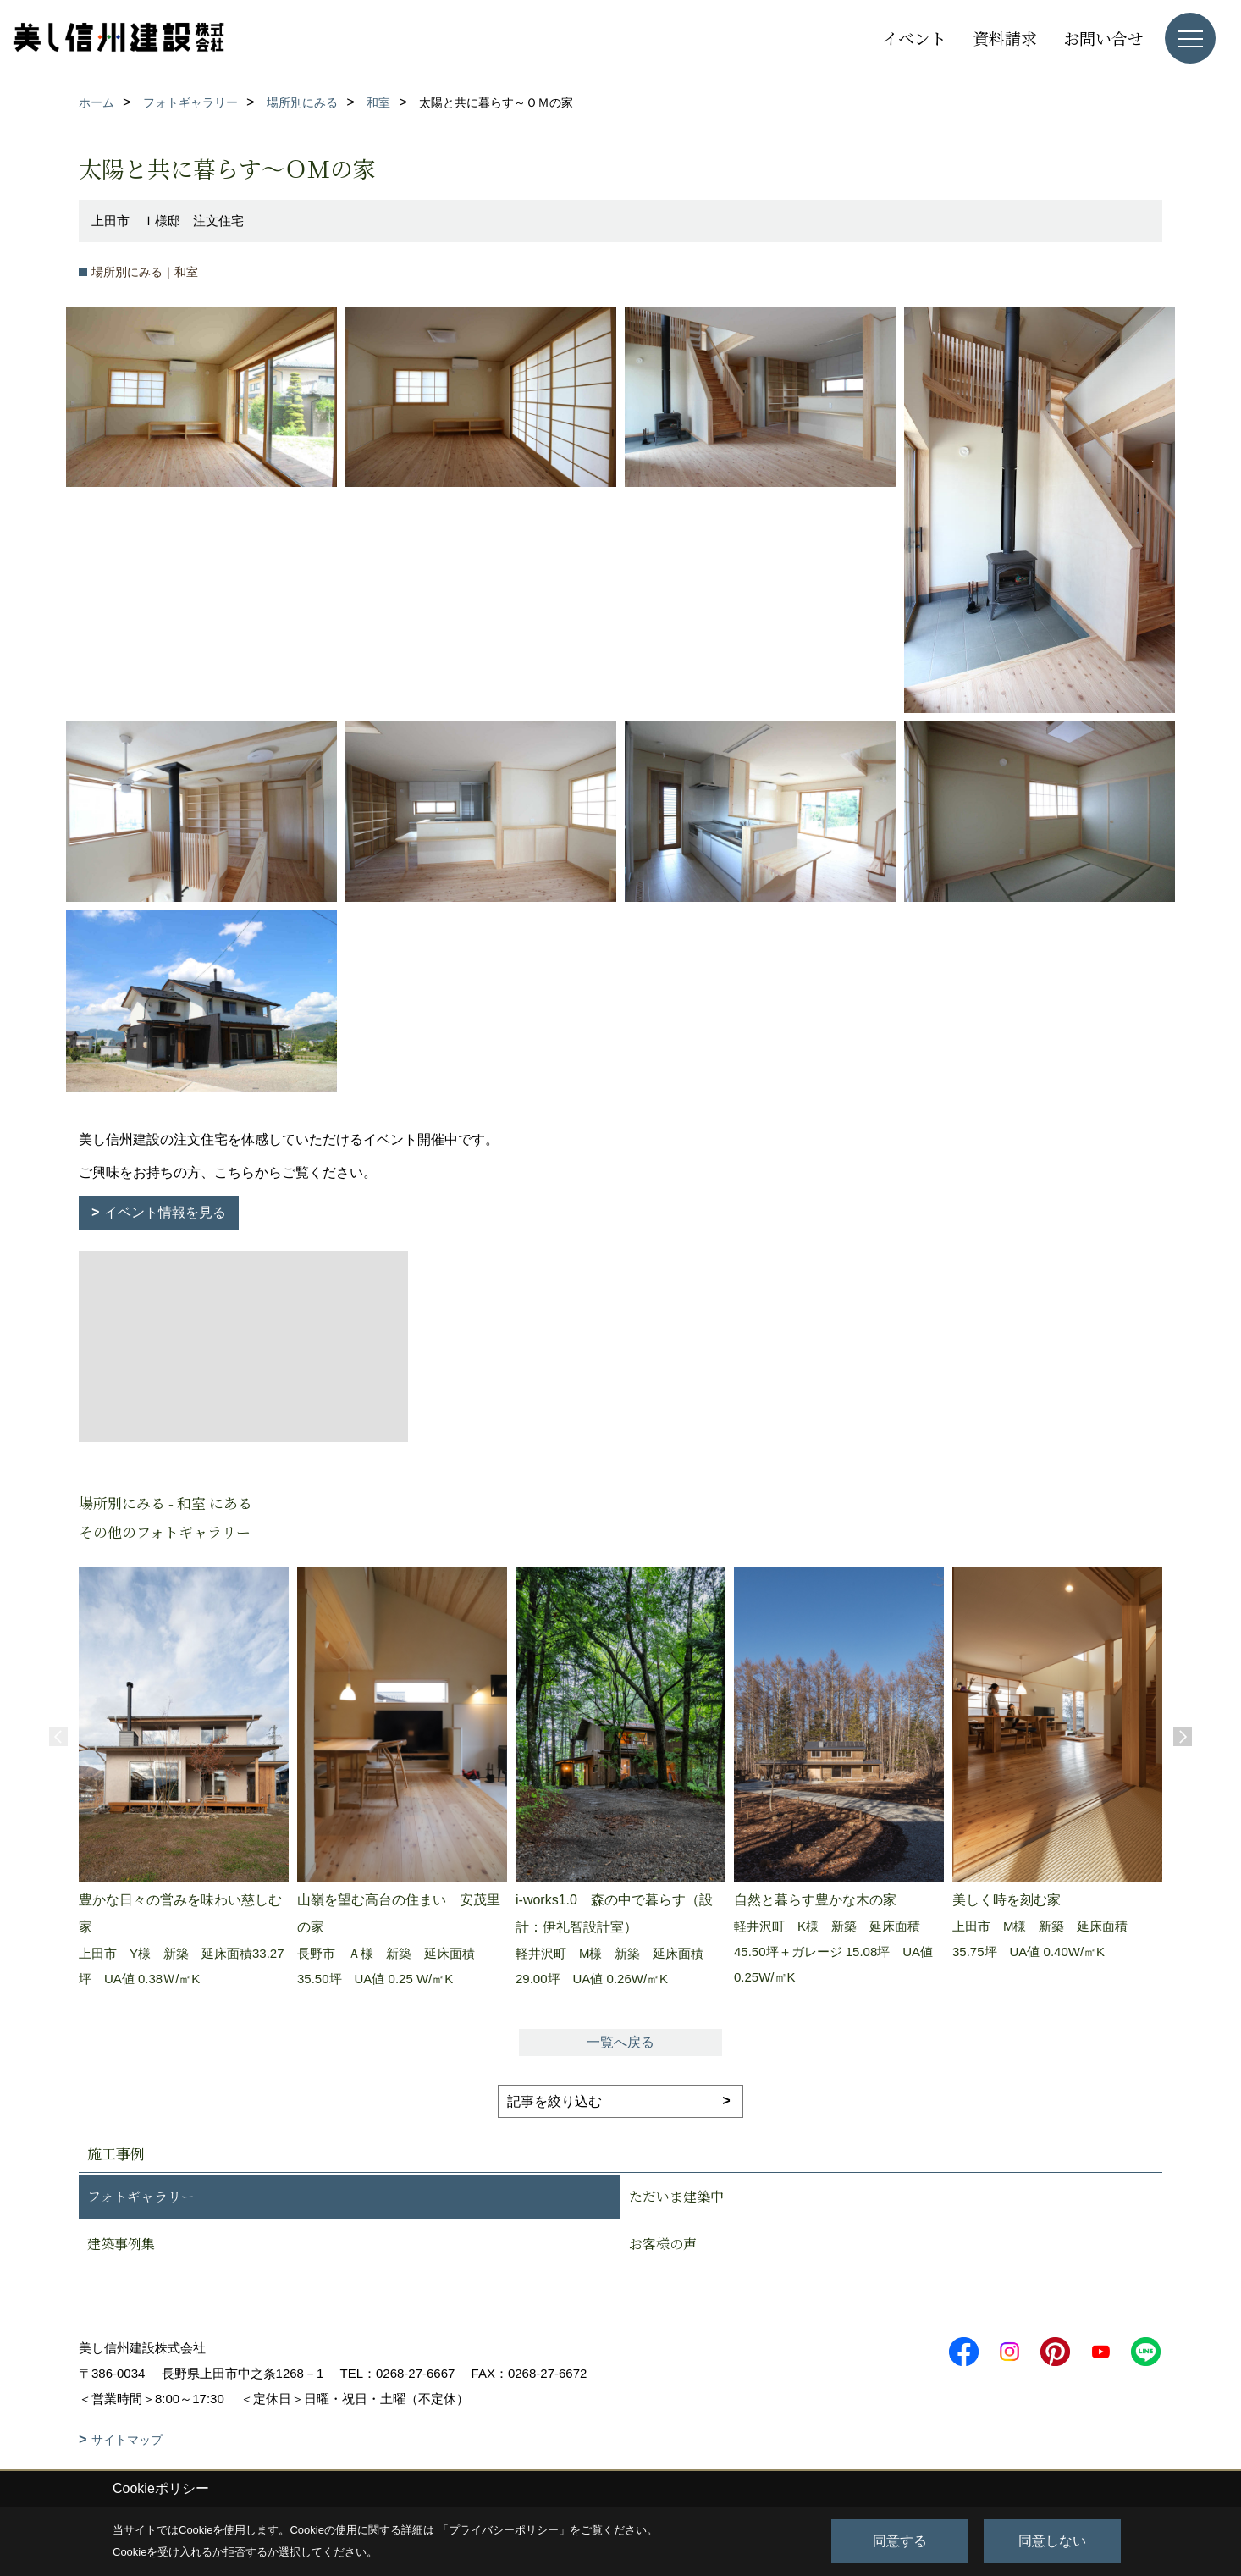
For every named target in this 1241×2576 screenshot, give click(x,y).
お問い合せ (1103, 37)
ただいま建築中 (676, 2196)
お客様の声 (663, 2243)
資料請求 (1005, 37)
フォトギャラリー (141, 2196)
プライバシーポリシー (504, 2529)
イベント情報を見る (165, 1212)
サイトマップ (127, 2439)
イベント (914, 37)
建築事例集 (121, 2243)
